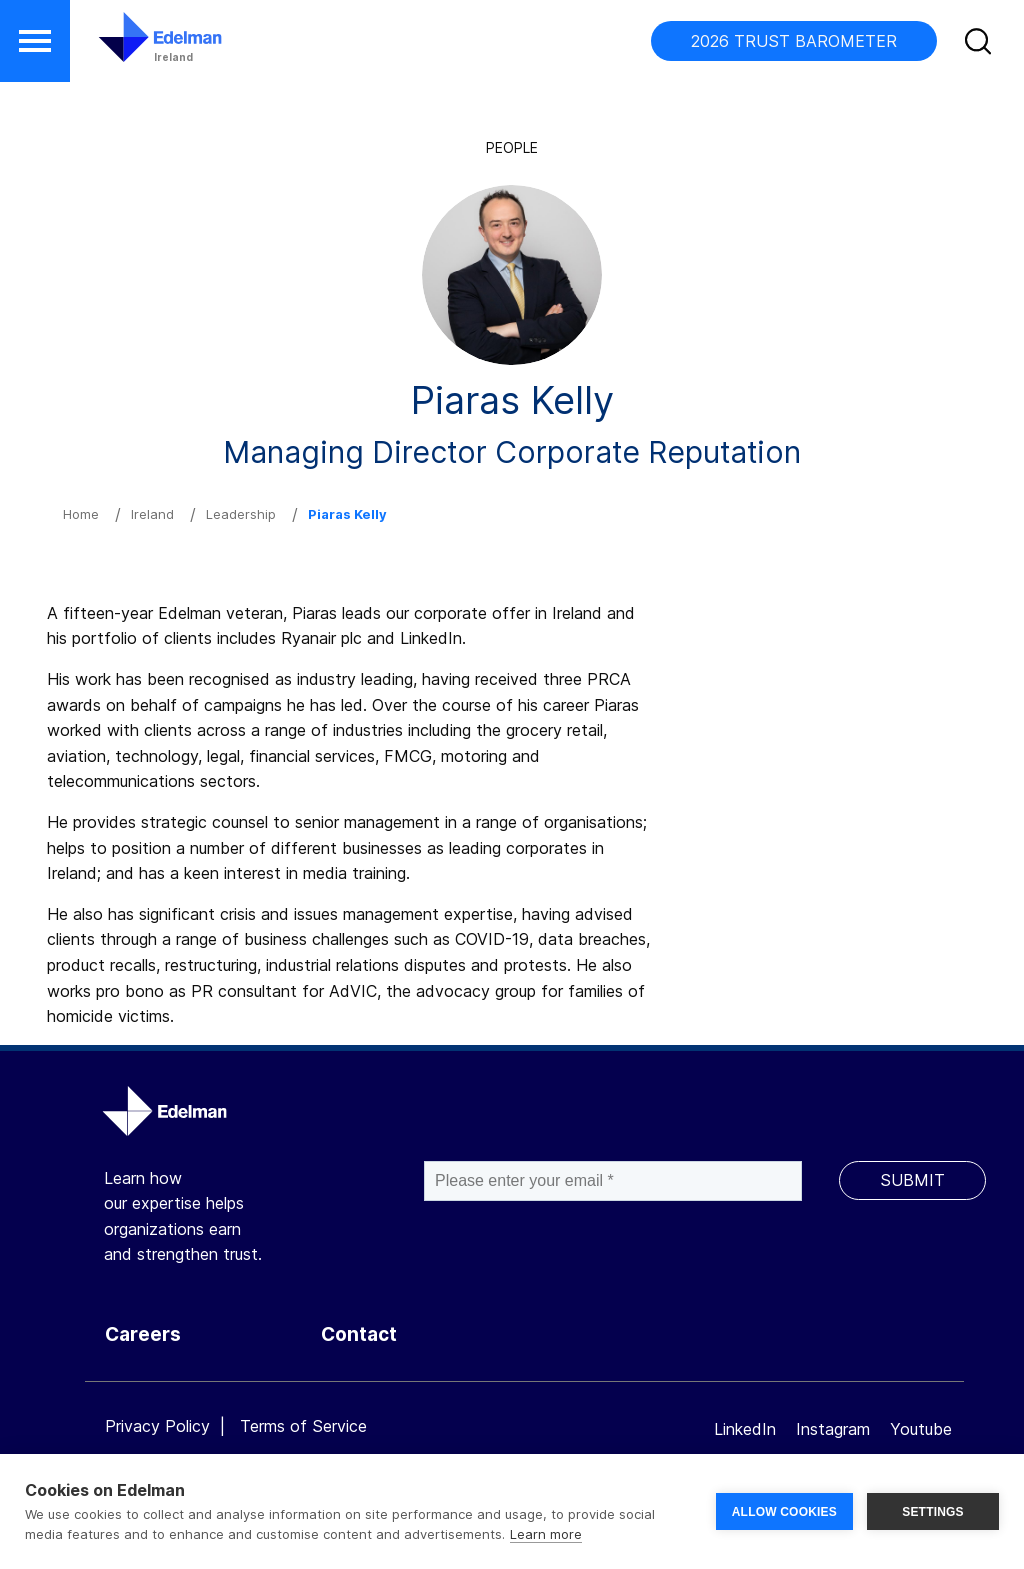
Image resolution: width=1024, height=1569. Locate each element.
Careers (143, 1334)
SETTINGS (933, 1512)
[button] (35, 41)
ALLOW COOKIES (784, 1512)
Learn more (546, 1534)
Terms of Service (303, 1426)
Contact (359, 1334)
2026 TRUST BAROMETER (794, 41)
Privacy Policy (157, 1426)
